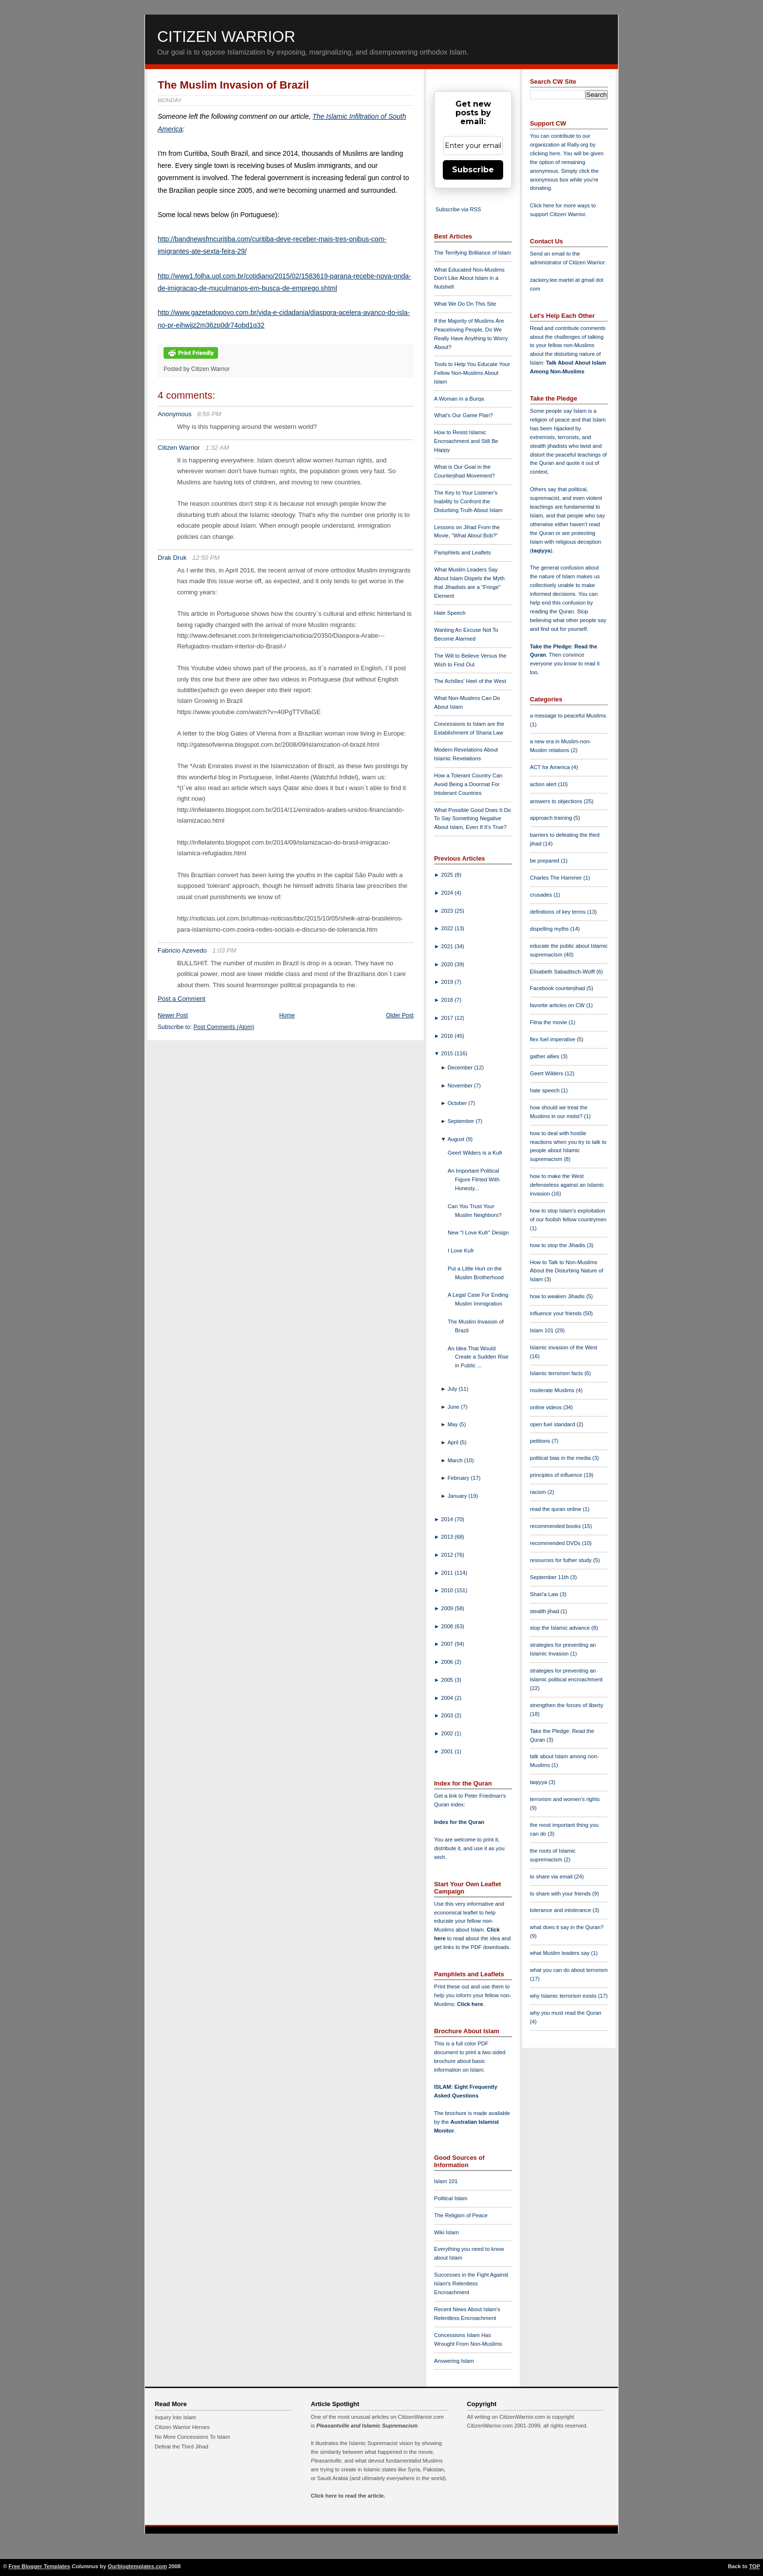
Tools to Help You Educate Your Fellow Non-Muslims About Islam (472, 373)
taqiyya (541, 550)
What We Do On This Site (465, 304)
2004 (447, 1698)
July (453, 1389)
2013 (447, 1537)
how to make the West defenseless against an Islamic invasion (567, 1184)
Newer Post (173, 1015)
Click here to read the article (347, 2496)
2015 (447, 1053)
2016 (447, 1036)
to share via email (552, 1876)
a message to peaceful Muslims (568, 715)
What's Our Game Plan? (463, 415)
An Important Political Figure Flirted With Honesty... (473, 1179)
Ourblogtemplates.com (137, 2566)
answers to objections (557, 801)
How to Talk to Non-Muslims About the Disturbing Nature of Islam (566, 1271)
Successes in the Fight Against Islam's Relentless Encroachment (471, 2283)
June (454, 1407)
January (458, 1496)
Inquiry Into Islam (175, 2417)
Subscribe (473, 169)
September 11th (550, 1577)
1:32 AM (217, 447)
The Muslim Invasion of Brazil (233, 85)
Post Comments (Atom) (224, 1027)
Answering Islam (454, 2361)
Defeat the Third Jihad (181, 2446)
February (459, 1478)
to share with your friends (561, 1893)
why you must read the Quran (565, 2013)
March (456, 1460)
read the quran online (556, 1509)
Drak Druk (172, 557)
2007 (447, 1644)
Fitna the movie (549, 1022)
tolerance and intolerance (561, 1910)
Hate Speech (450, 613)
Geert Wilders (547, 1073)
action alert (544, 784)
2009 (447, 1608)
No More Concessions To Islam (192, 2437)
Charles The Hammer (556, 878)
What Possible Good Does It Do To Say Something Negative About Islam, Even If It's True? (472, 818)
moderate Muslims (553, 1390)
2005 (447, 1680)
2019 (447, 982)
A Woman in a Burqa (459, 399)
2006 (447, 1662)
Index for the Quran (459, 1822)
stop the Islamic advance (560, 1628)
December (461, 1067)
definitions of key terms (558, 912)
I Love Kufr (461, 1250)
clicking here (545, 153)
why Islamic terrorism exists (564, 1996)
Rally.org (577, 144)
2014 (447, 1519)
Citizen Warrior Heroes (182, 2427)
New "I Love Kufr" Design (478, 1232)
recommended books (556, 1526)
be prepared (545, 861)
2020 (447, 964)
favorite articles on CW (558, 1005)
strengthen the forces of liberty (566, 1705)
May (453, 1424)
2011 (447, 1573)
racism (538, 1492)
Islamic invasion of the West (563, 1347)
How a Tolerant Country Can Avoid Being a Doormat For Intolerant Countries (468, 784)
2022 (447, 928)
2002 (447, 1733)
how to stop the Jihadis (558, 1245)
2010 (447, 1590)
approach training (552, 818)
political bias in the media (561, 1458)
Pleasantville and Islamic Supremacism (367, 2426)
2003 (447, 1715)
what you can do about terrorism (569, 1970)
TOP (754, 2566)
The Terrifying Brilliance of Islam (472, 253)
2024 (447, 893)
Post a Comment (181, 998)
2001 (447, 1751)
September (462, 1121)
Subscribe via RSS (458, 209)
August (457, 1139)
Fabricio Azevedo (182, 950)
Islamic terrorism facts (557, 1373)
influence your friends (556, 1313)
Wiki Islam (446, 2232)
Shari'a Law (545, 1594)
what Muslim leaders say (560, 1953)
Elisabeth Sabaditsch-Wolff (563, 972)
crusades (542, 895)
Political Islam (450, 2198)
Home (287, 1015)
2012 (447, 1555)
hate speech (545, 1090)
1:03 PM (224, 950)
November (461, 1085)
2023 (447, 911)
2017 (447, 1018)
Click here (470, 2004)
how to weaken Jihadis (558, 1296)
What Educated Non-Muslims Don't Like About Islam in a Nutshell (469, 278)
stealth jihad (545, 1611)
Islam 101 (446, 2181)
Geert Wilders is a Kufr (475, 1153)
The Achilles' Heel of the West (470, 681)
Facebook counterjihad (558, 988)
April (454, 1442)
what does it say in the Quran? (566, 1927)
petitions (541, 1441)
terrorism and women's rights (565, 1799)
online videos (546, 1407)
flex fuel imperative (553, 1039)
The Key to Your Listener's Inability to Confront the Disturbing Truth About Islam (468, 501)
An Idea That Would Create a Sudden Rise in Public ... (478, 1357)
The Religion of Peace (461, 2215)
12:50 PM (205, 557)
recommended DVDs (556, 1543)
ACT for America (550, 767)
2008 (447, 1626)
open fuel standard (553, 1424)
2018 (447, 1000)
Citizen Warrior (226, 36)
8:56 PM (209, 414)
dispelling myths (550, 929)
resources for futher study (561, 1560)
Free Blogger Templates (40, 2566)
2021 (447, 946)
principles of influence (557, 1475)
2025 (447, 875)
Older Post (400, 1015)
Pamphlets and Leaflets (462, 552)
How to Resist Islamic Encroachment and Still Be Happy (466, 441)
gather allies (545, 1056)
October (458, 1103)
